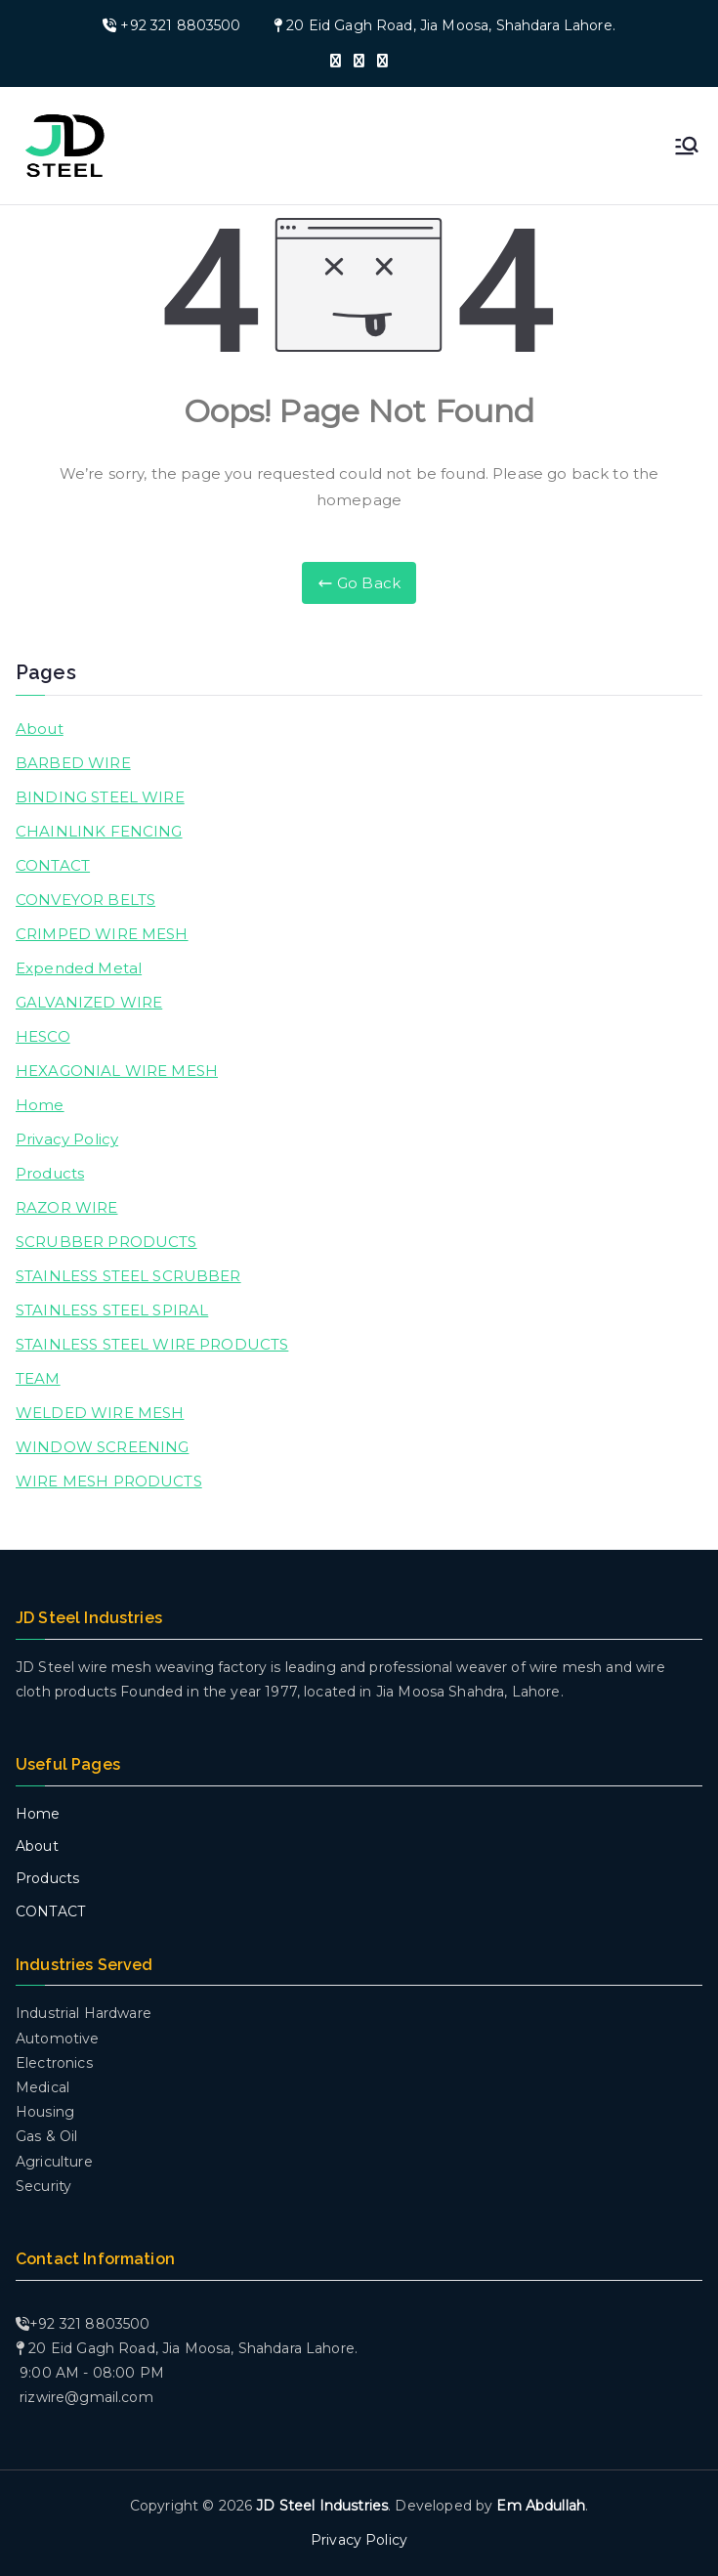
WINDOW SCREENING (102, 1447)
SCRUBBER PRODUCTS (106, 1241)
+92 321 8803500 (180, 25)
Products (50, 1173)
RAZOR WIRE (67, 1207)
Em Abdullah (540, 2505)
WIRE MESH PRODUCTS (109, 1481)
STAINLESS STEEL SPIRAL (112, 1310)
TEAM (38, 1378)
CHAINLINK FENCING (99, 831)
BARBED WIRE (73, 762)
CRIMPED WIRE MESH (102, 933)
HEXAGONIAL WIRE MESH (117, 1070)
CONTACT (53, 865)
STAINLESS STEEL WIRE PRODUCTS (152, 1344)
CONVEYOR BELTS (85, 899)
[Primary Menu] (686, 145)
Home (40, 1104)
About (39, 728)
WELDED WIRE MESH (100, 1412)
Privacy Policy (67, 1139)
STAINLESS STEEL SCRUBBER (128, 1276)
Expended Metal (79, 968)
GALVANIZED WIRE (89, 1002)
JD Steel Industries (322, 2505)
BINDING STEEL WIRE (100, 797)
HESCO (43, 1036)
